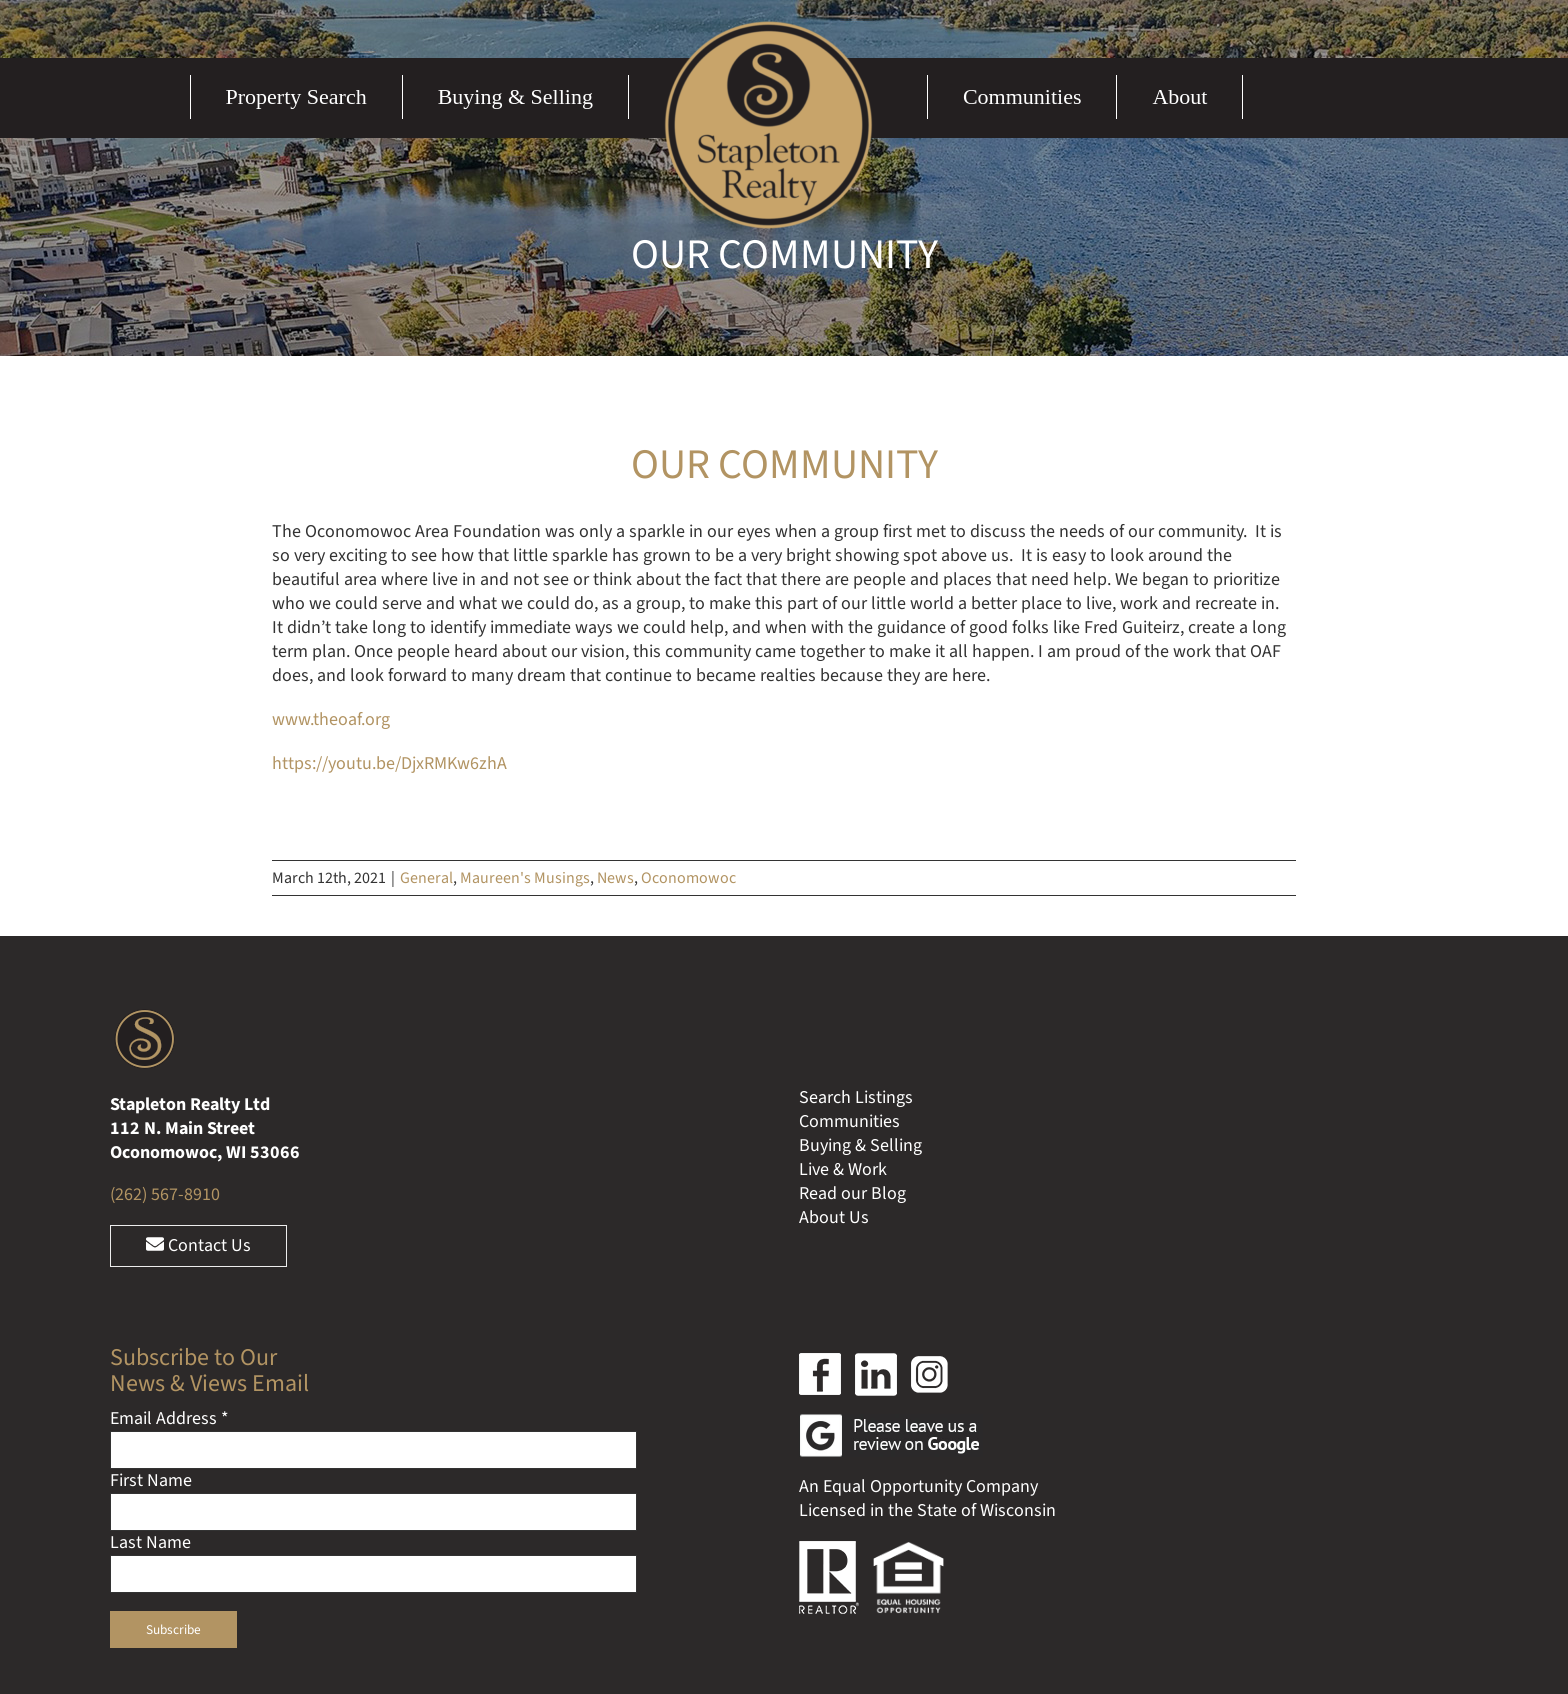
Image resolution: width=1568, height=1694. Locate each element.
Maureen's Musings (525, 878)
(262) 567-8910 (165, 1194)
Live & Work (843, 1169)
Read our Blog (852, 1193)
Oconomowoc (688, 878)
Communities (849, 1121)
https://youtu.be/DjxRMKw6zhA (389, 763)
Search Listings (856, 1097)
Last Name (150, 1542)
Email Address (169, 1418)
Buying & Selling (860, 1145)
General (426, 878)
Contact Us (198, 1245)
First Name (151, 1480)
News (615, 878)
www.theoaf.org (331, 719)
